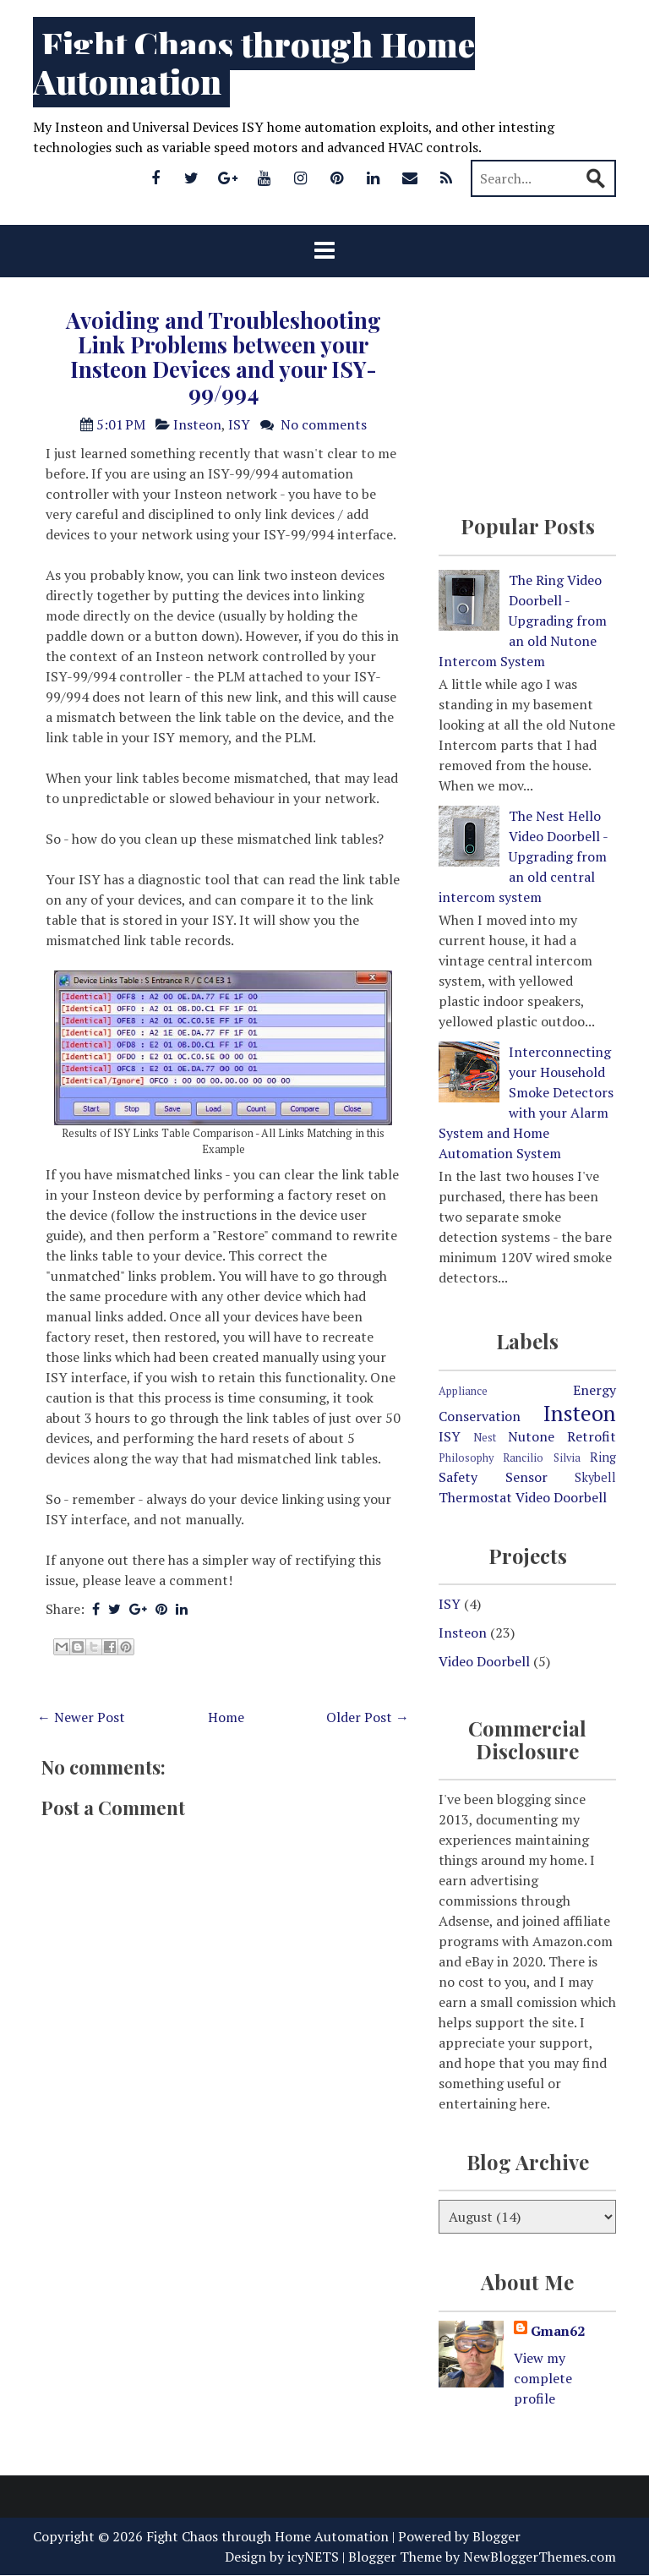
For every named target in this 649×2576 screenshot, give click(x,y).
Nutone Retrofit (562, 1436)
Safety (458, 1477)
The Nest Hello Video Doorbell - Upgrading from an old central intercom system (523, 856)
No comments (324, 424)
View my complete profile (543, 2378)
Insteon (197, 424)
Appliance (463, 1391)
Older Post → (367, 1717)
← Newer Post (81, 1717)
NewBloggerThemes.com (539, 2556)
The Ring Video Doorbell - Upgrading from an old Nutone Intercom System (523, 620)
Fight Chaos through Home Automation (254, 62)
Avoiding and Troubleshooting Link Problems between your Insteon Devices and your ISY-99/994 (223, 356)
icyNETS (313, 2556)
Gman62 (558, 2331)
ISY (239, 424)
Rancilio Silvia (541, 1458)
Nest (484, 1437)
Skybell (595, 1477)
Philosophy (466, 1458)
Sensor (526, 1477)
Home (226, 1717)
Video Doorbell (561, 1497)
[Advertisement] (223, 2320)
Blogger (496, 2536)
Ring (603, 1457)
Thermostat (475, 1497)
